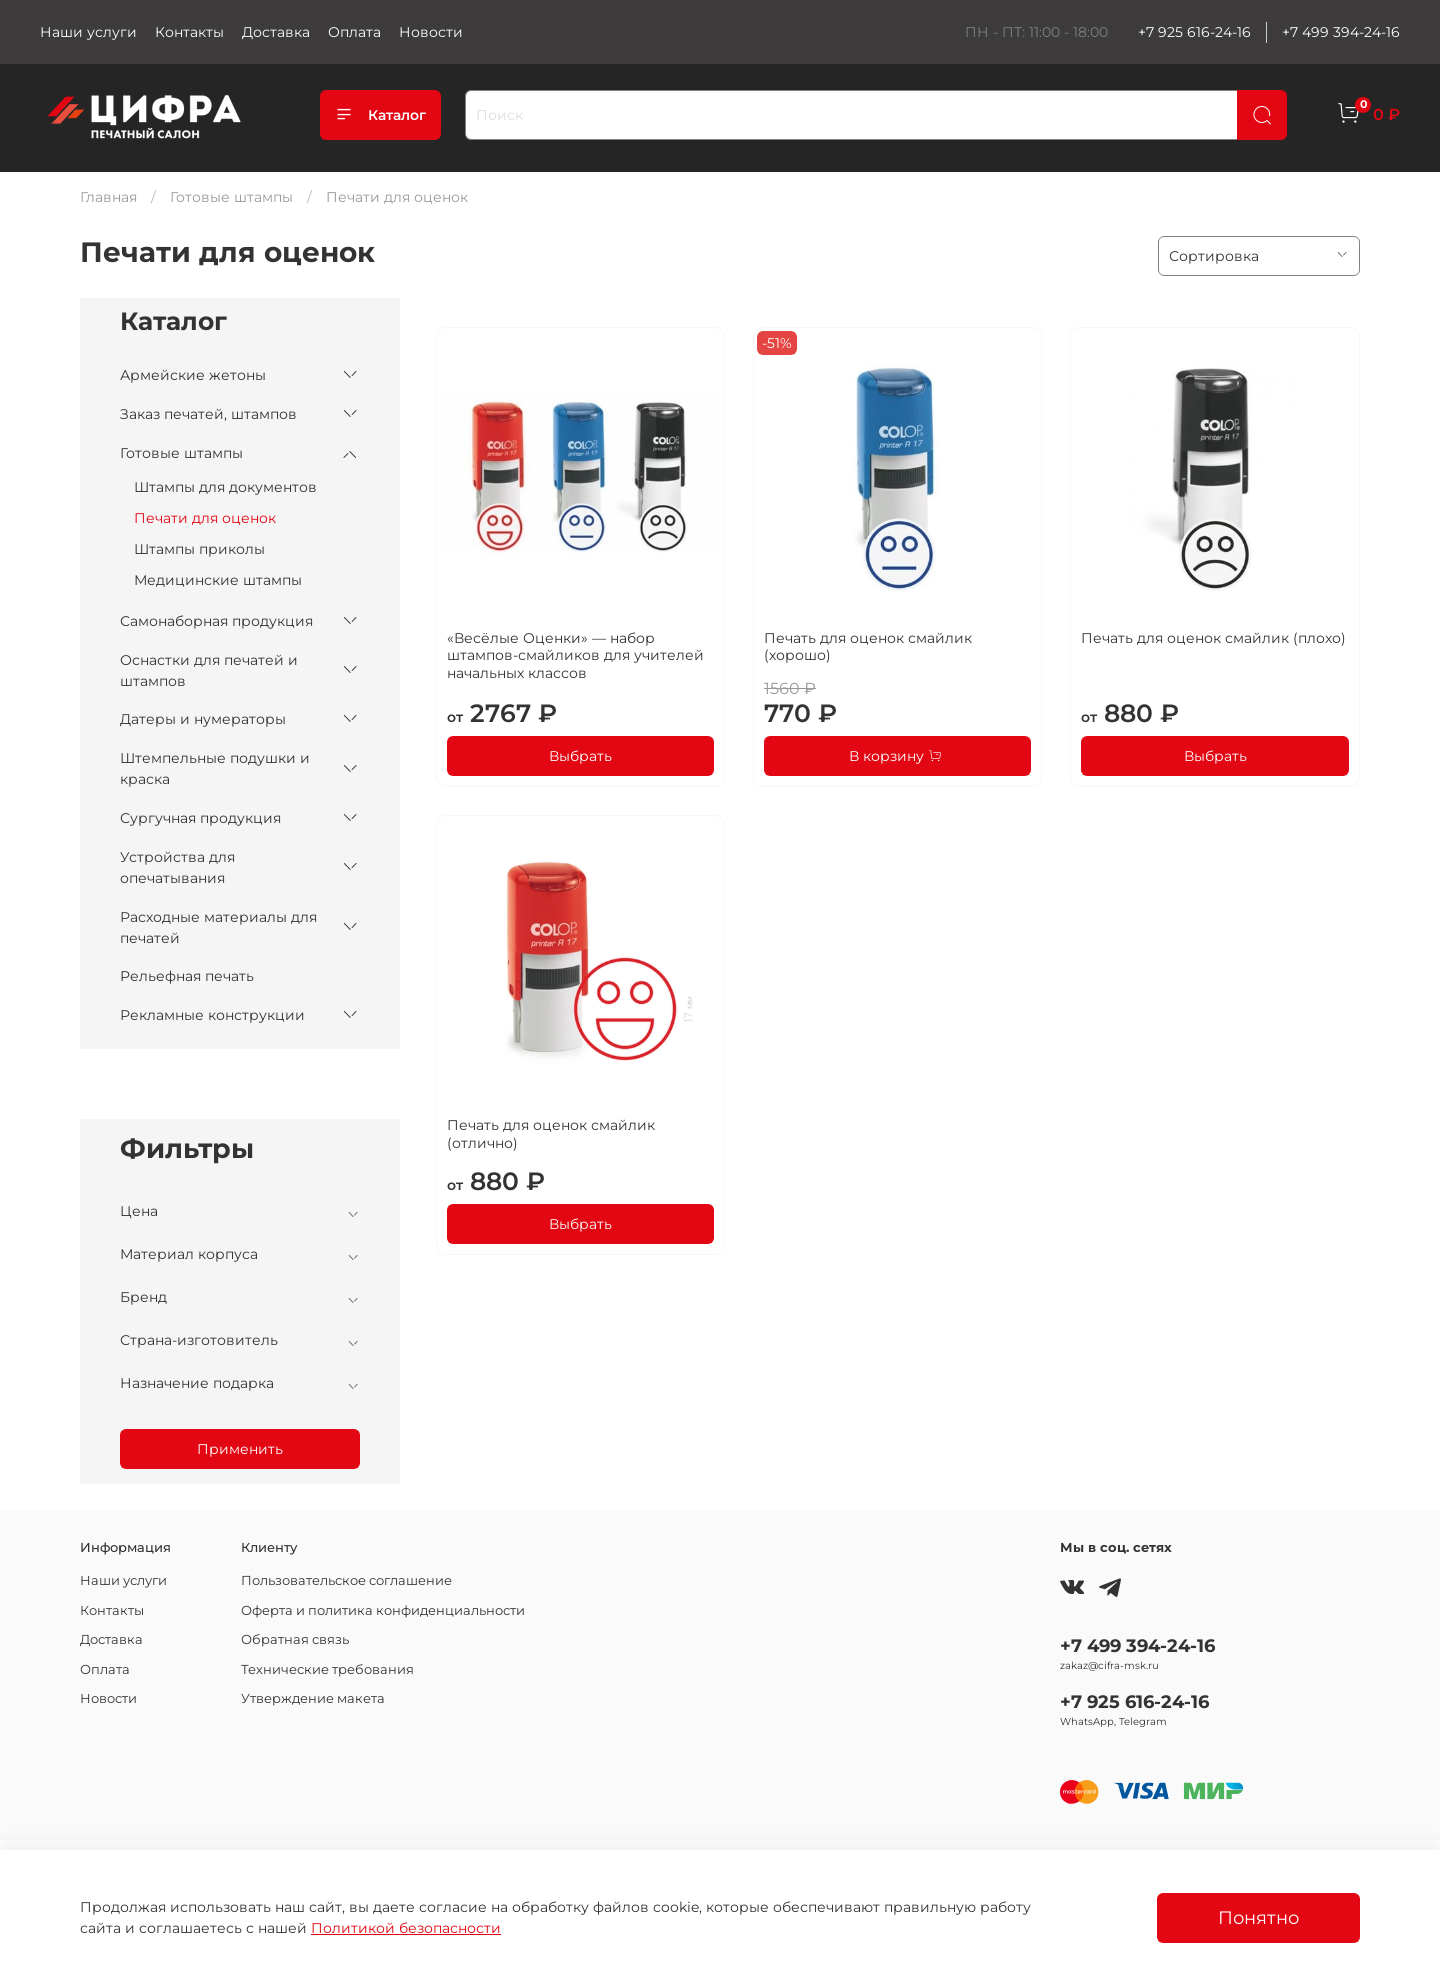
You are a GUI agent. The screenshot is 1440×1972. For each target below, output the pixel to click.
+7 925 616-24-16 (1194, 32)
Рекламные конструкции (212, 1015)
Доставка (276, 32)
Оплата (354, 32)
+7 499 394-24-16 (1341, 32)
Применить (240, 1449)
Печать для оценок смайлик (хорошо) (868, 647)
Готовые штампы (231, 197)
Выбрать (580, 756)
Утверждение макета (313, 1698)
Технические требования (327, 1669)
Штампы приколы (199, 549)
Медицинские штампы (218, 580)
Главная (108, 197)
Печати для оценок (205, 518)
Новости (431, 32)
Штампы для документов (225, 487)
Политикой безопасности (406, 1928)
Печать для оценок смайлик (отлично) (551, 1134)
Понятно (1258, 1917)
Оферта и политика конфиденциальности (383, 1610)
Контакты (189, 32)
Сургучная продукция (200, 818)
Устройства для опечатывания (177, 867)
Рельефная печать (187, 976)
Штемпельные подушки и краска (215, 768)
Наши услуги (88, 32)
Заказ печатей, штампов (208, 414)
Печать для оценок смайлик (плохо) (1213, 638)
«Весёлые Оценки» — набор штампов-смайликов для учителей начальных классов (575, 655)
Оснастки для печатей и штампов (209, 670)
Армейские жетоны (193, 375)
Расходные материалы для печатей (218, 927)
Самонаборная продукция (216, 621)
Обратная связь (295, 1639)
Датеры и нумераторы (203, 719)
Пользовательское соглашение (346, 1580)
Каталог (380, 115)
